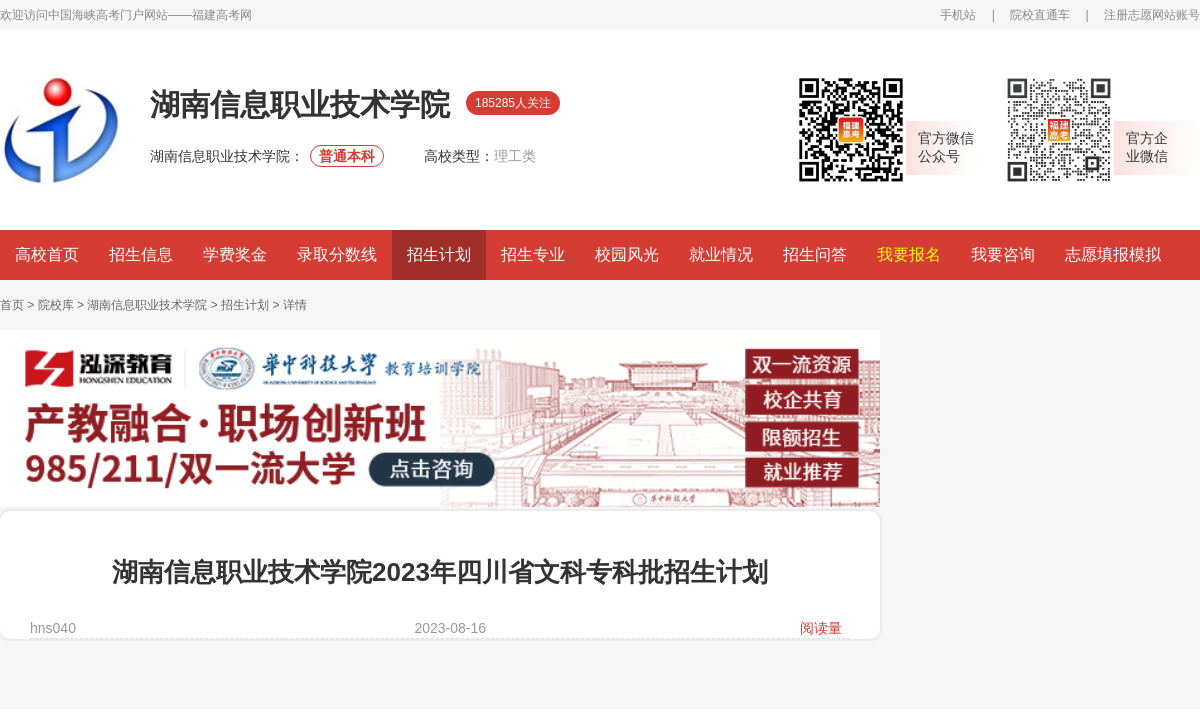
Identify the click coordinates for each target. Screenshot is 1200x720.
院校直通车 (1040, 15)
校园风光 (627, 254)
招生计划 (439, 254)
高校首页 (47, 254)
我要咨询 (1003, 254)
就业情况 (721, 254)
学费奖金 (235, 254)
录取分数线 (337, 254)
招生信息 (141, 254)
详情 (295, 305)
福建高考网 (222, 15)
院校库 (56, 305)
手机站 (958, 15)
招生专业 (533, 254)
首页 (12, 305)
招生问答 (815, 254)
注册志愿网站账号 (1152, 15)
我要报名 (909, 254)
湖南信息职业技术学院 (147, 305)
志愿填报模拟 (1113, 254)
